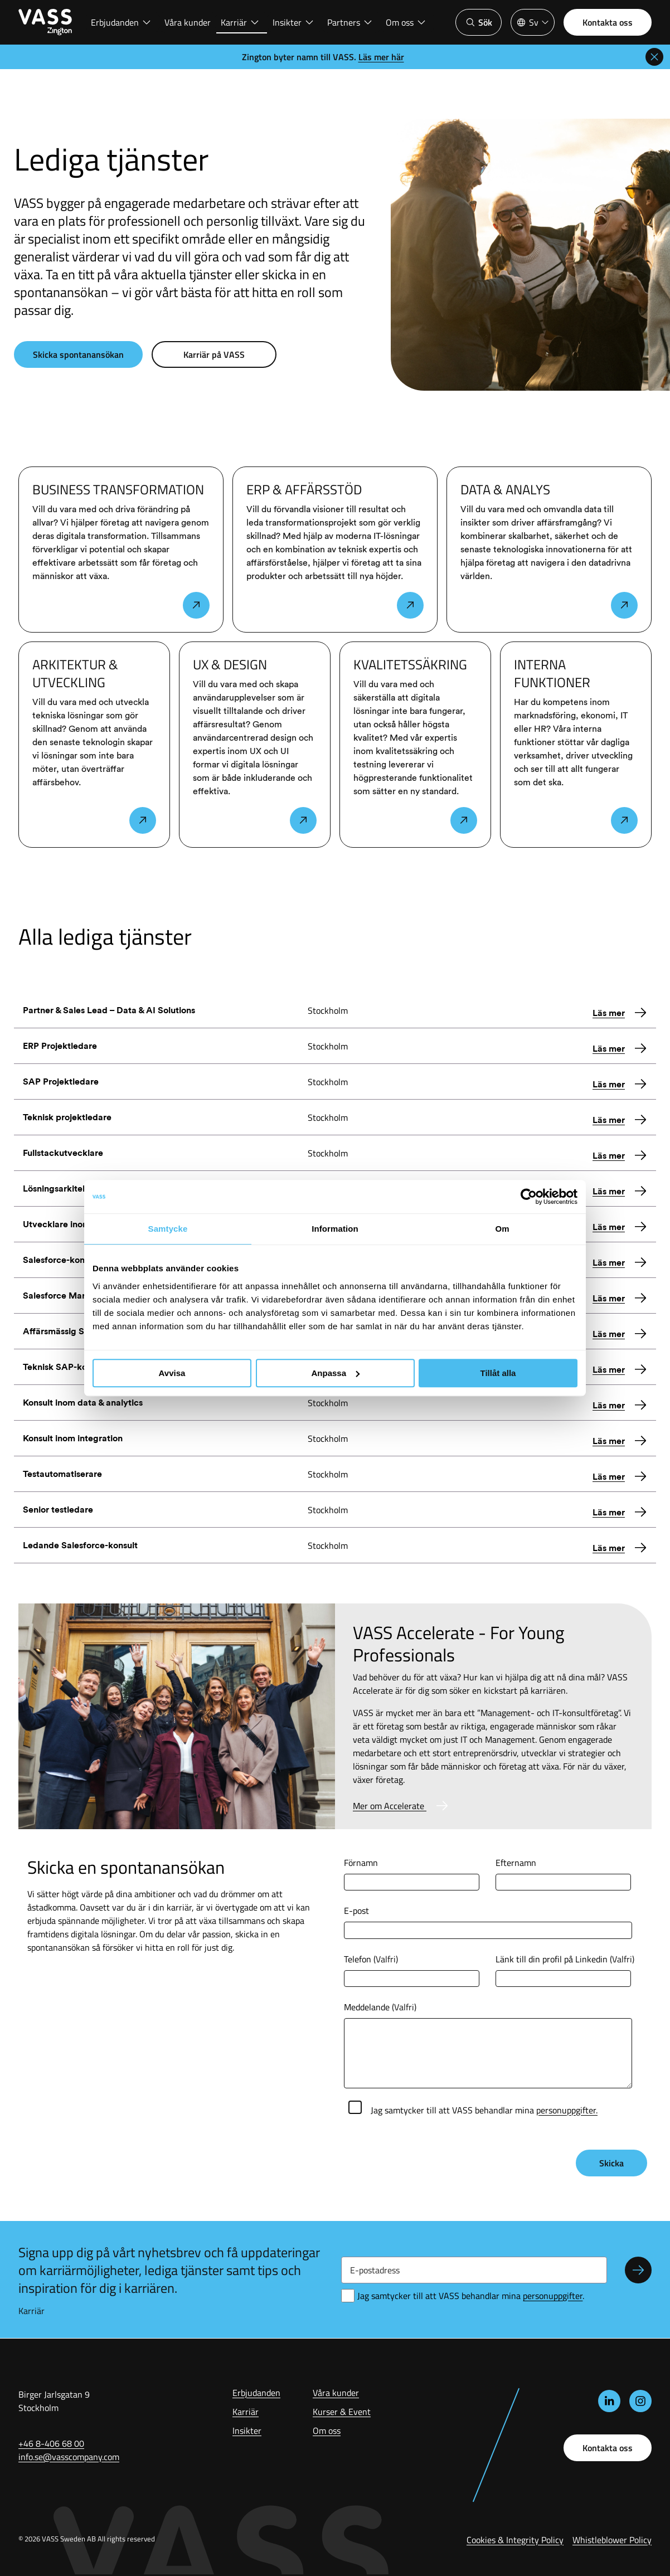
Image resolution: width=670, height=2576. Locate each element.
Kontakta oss (607, 22)
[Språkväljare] (533, 22)
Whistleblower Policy (612, 2540)
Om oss (406, 22)
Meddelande (380, 2007)
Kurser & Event (342, 2411)
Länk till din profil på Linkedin (565, 1959)
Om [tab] (502, 1228)
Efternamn (516, 1862)
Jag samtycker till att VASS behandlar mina (484, 2110)
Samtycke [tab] (168, 1228)
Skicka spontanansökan (78, 354)
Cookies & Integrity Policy (515, 2540)
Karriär (240, 22)
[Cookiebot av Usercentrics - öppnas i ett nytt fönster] (528, 1196)
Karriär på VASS (214, 354)
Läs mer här (381, 57)
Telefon (371, 1959)
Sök (478, 22)
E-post (356, 1910)
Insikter (293, 22)
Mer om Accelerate (389, 1805)
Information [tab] (335, 1228)
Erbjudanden (121, 22)
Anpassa (335, 1373)
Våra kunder (187, 22)
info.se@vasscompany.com (68, 2456)
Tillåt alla (498, 1373)
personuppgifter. (567, 2110)
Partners (350, 22)
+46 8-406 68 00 (51, 2443)
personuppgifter (552, 2295)
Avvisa (172, 1373)
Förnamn (361, 1862)
